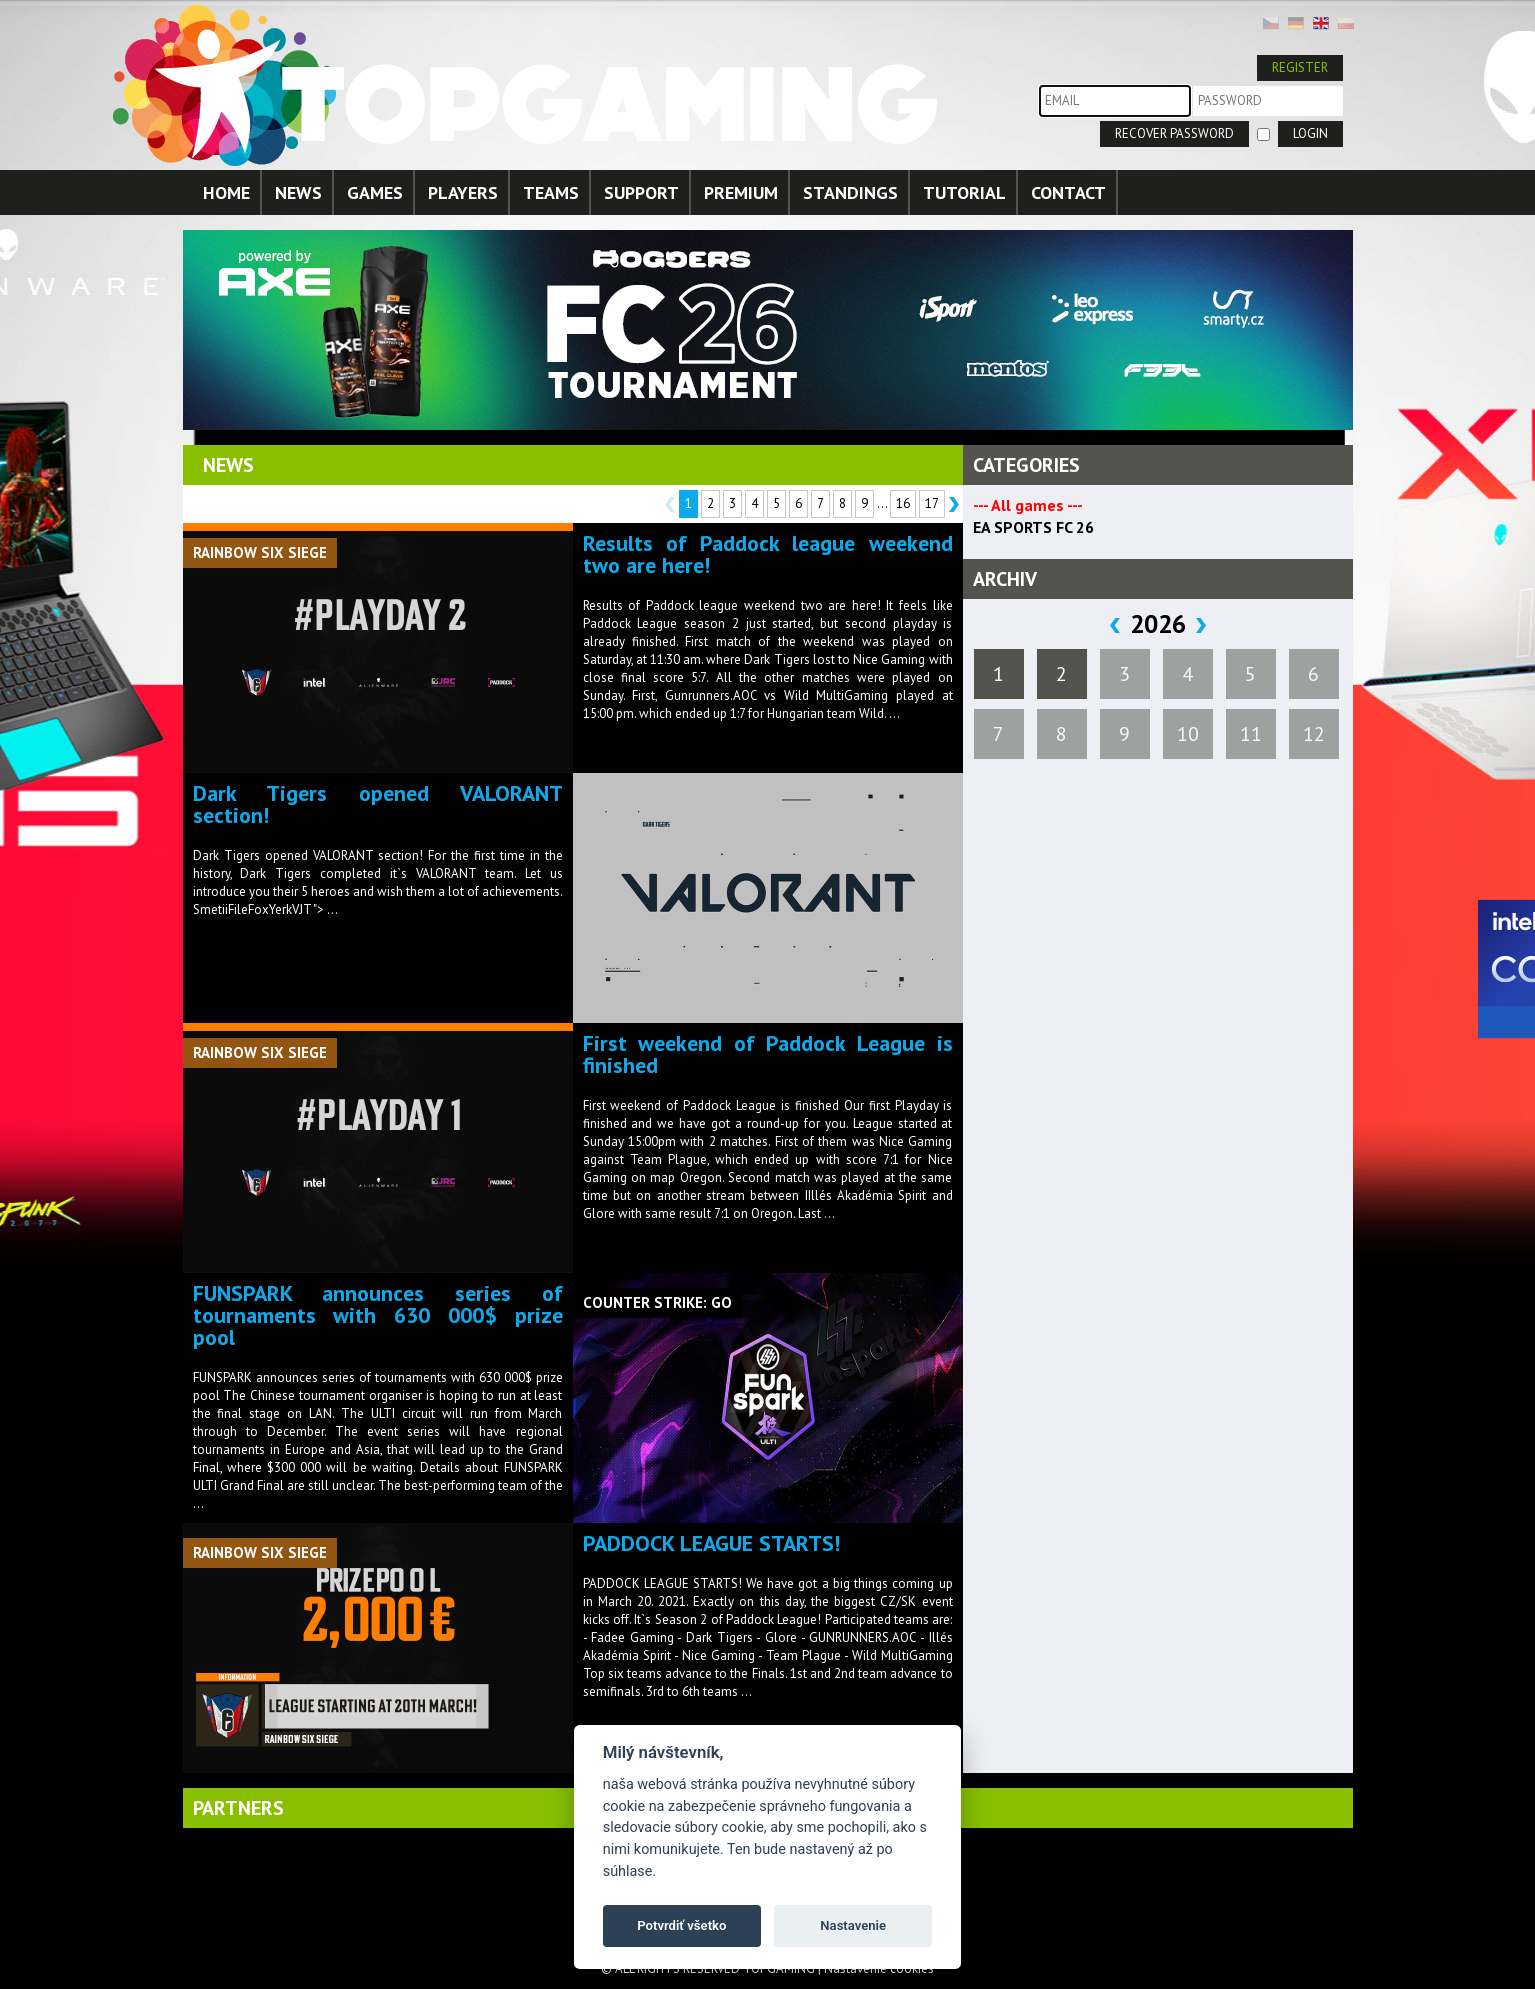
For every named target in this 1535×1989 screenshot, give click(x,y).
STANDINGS (850, 192)
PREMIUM (741, 192)
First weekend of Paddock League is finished (768, 1054)
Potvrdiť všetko (681, 1925)
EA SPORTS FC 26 (1033, 527)
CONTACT (1068, 192)
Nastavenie (853, 1925)
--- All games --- (1028, 505)
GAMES (375, 192)
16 (903, 503)
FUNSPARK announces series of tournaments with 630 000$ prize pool (378, 1315)
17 (932, 503)
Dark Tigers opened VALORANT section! (378, 804)
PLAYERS (463, 192)
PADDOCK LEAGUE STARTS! (711, 1543)
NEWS (298, 192)
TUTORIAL (964, 192)
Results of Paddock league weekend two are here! (768, 554)
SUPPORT (641, 192)
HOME (226, 192)
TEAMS (551, 192)
